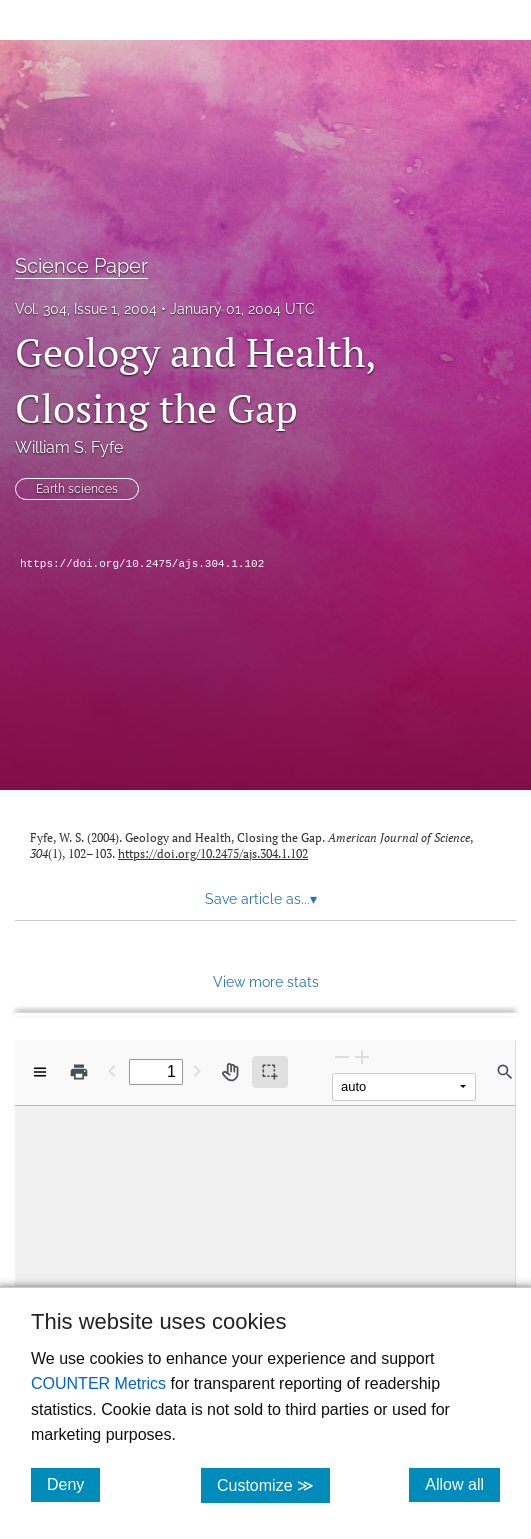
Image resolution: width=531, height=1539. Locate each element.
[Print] (79, 1072)
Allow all (462, 1484)
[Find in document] (505, 1072)
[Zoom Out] (342, 1056)
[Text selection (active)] (270, 1072)
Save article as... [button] (261, 899)
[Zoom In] (362, 1056)
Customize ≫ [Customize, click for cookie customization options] (273, 1484)
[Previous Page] (112, 1070)
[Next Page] (197, 1070)
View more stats (266, 981)
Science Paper (81, 266)
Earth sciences (77, 489)
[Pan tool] (230, 1072)
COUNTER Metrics (98, 1383)
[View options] (40, 1072)
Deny (73, 1484)
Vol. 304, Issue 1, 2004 (86, 309)
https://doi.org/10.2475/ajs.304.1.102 (142, 564)
